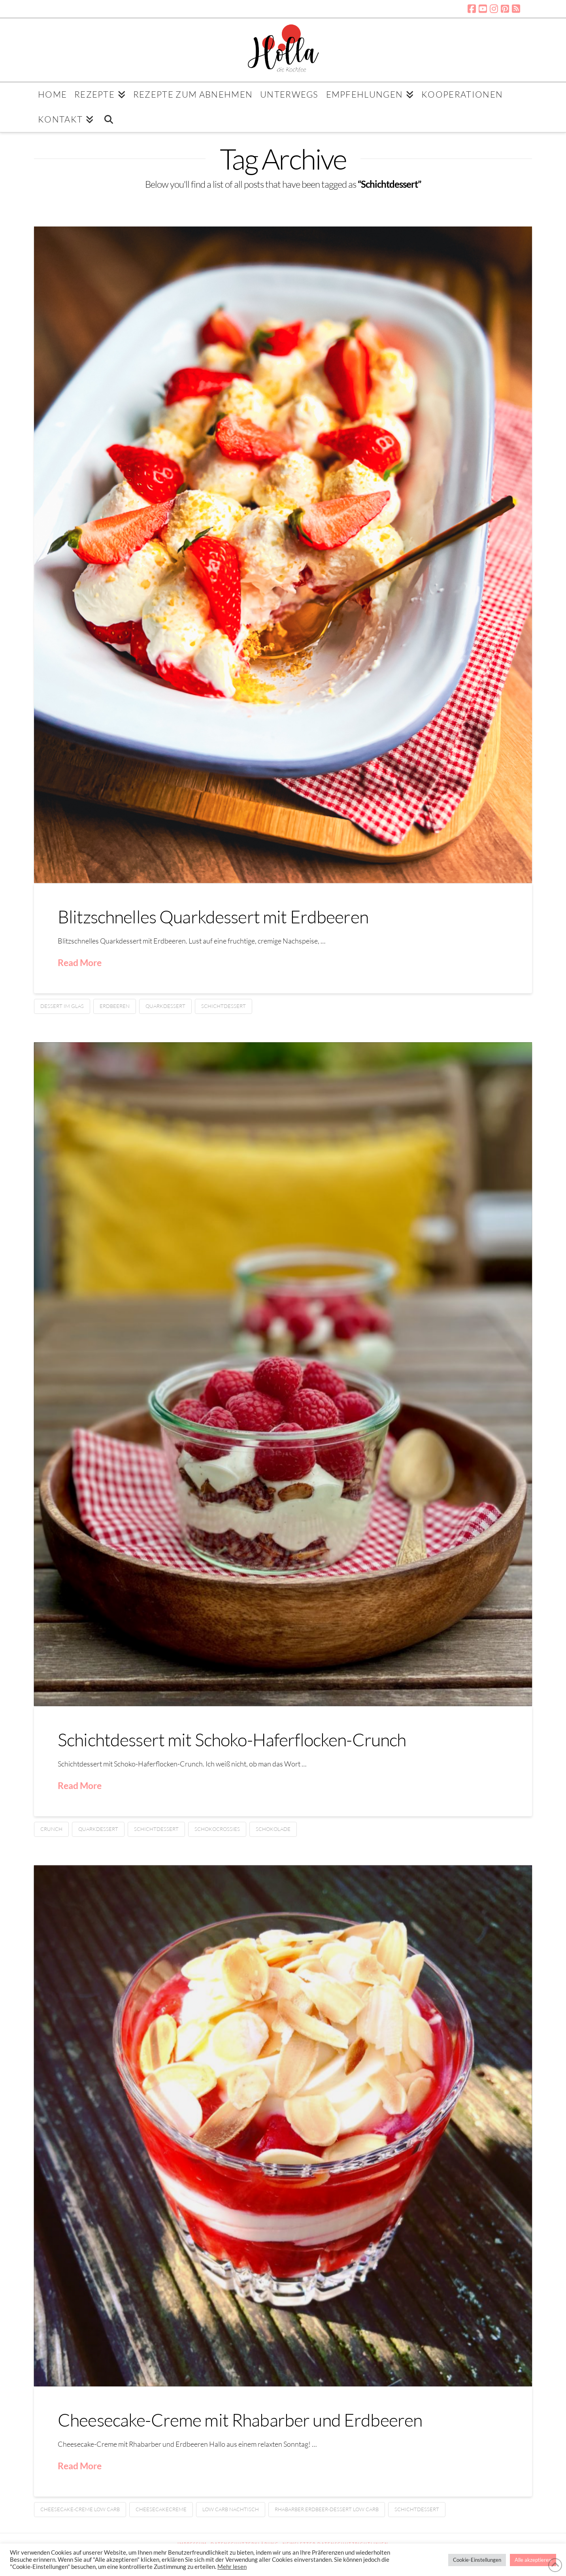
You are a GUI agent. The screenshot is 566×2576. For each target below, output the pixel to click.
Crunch (51, 1829)
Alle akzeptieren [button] (533, 2560)
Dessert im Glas (62, 1006)
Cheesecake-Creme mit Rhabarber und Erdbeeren (240, 2420)
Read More (80, 962)
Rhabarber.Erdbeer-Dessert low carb (327, 2509)
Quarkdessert (165, 1006)
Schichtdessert (223, 1006)
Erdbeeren (115, 1006)
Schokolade (273, 1829)
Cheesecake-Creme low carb (80, 2509)
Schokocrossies (217, 1829)
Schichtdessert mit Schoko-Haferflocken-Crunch (232, 1739)
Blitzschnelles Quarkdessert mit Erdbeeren (213, 916)
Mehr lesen (232, 2566)
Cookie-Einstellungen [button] (477, 2560)
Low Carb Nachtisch (230, 2509)
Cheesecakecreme (161, 2509)
